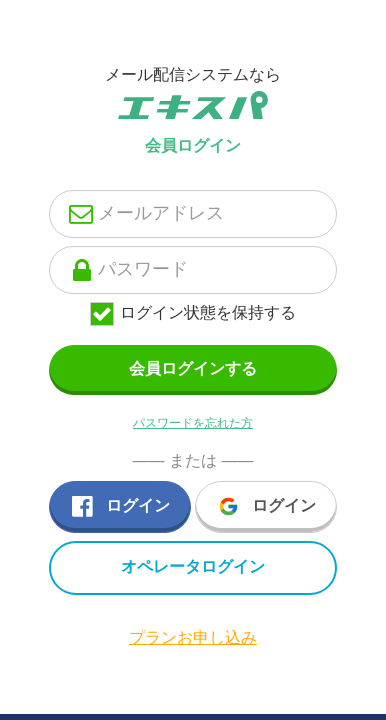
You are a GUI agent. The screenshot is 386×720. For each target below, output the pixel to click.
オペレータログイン (193, 566)
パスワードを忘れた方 (193, 423)
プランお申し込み (193, 637)
